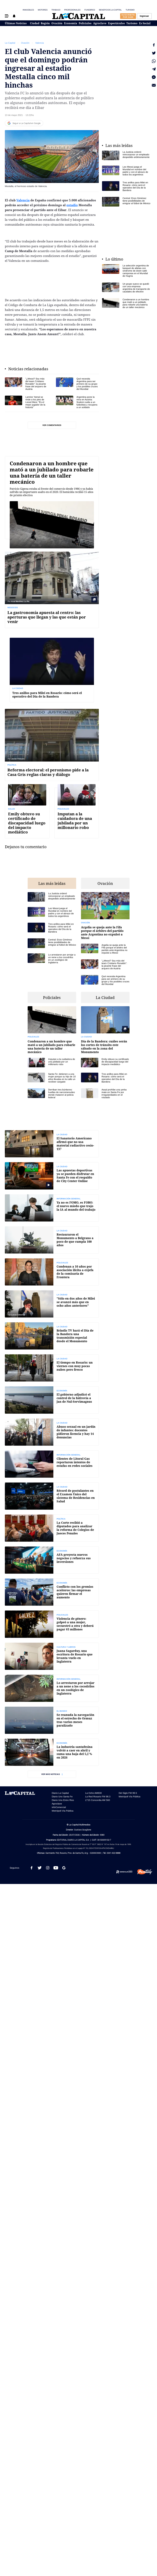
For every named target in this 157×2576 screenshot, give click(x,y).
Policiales (85, 23)
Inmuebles (28, 10)
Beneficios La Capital (110, 10)
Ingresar (144, 16)
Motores (43, 10)
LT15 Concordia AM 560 (97, 1800)
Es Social (145, 23)
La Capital (10, 43)
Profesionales (72, 10)
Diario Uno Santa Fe (62, 1796)
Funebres (89, 10)
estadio (72, 205)
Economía (70, 23)
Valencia (39, 43)
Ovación (56, 23)
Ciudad (34, 23)
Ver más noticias (50, 1774)
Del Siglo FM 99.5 (128, 1793)
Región (45, 23)
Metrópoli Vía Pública (62, 1810)
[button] (7, 15)
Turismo (130, 10)
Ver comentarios (51, 425)
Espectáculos (116, 23)
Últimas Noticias (16, 23)
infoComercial (59, 1807)
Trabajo (55, 10)
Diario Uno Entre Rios (63, 1800)
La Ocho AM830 (93, 1793)
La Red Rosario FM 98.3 (97, 1796)
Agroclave (99, 23)
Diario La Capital (60, 1793)
